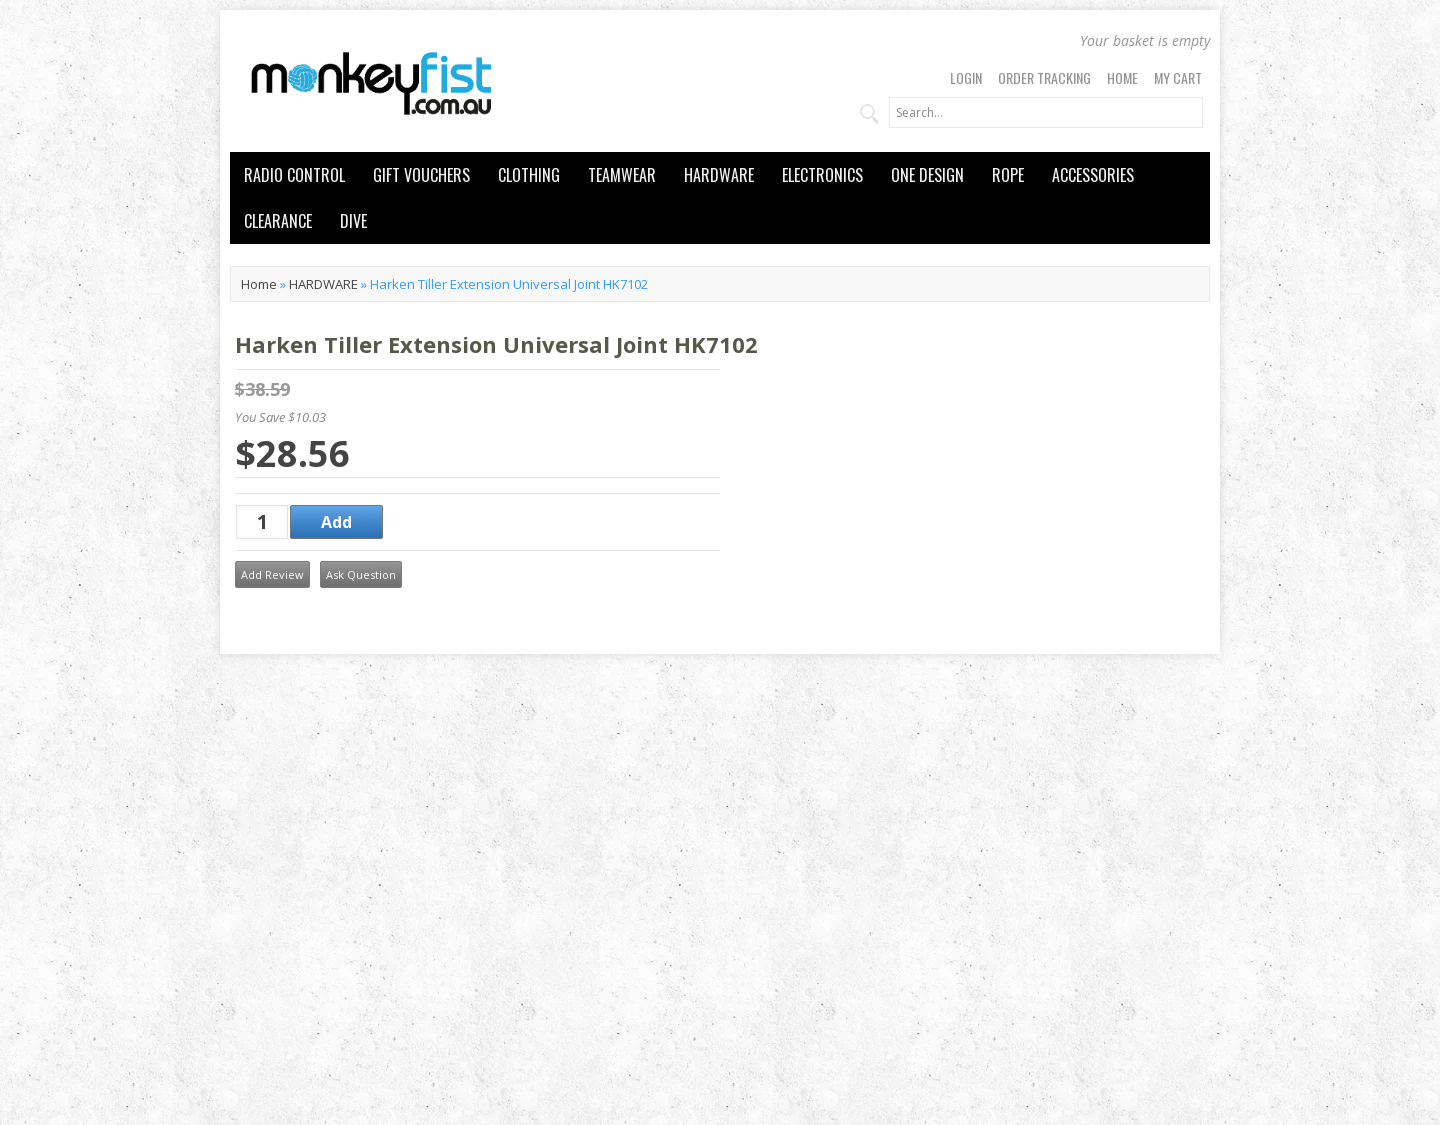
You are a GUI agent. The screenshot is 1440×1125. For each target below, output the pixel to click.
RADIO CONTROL (294, 175)
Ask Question (361, 574)
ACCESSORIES (1093, 175)
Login (966, 77)
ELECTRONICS (822, 175)
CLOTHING (529, 175)
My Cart (1178, 77)
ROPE (1008, 175)
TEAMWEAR (622, 175)
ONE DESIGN (927, 175)
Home (1122, 77)
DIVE (353, 221)
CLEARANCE (278, 221)
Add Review (272, 574)
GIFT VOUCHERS (421, 175)
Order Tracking (1044, 77)
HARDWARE (719, 175)
